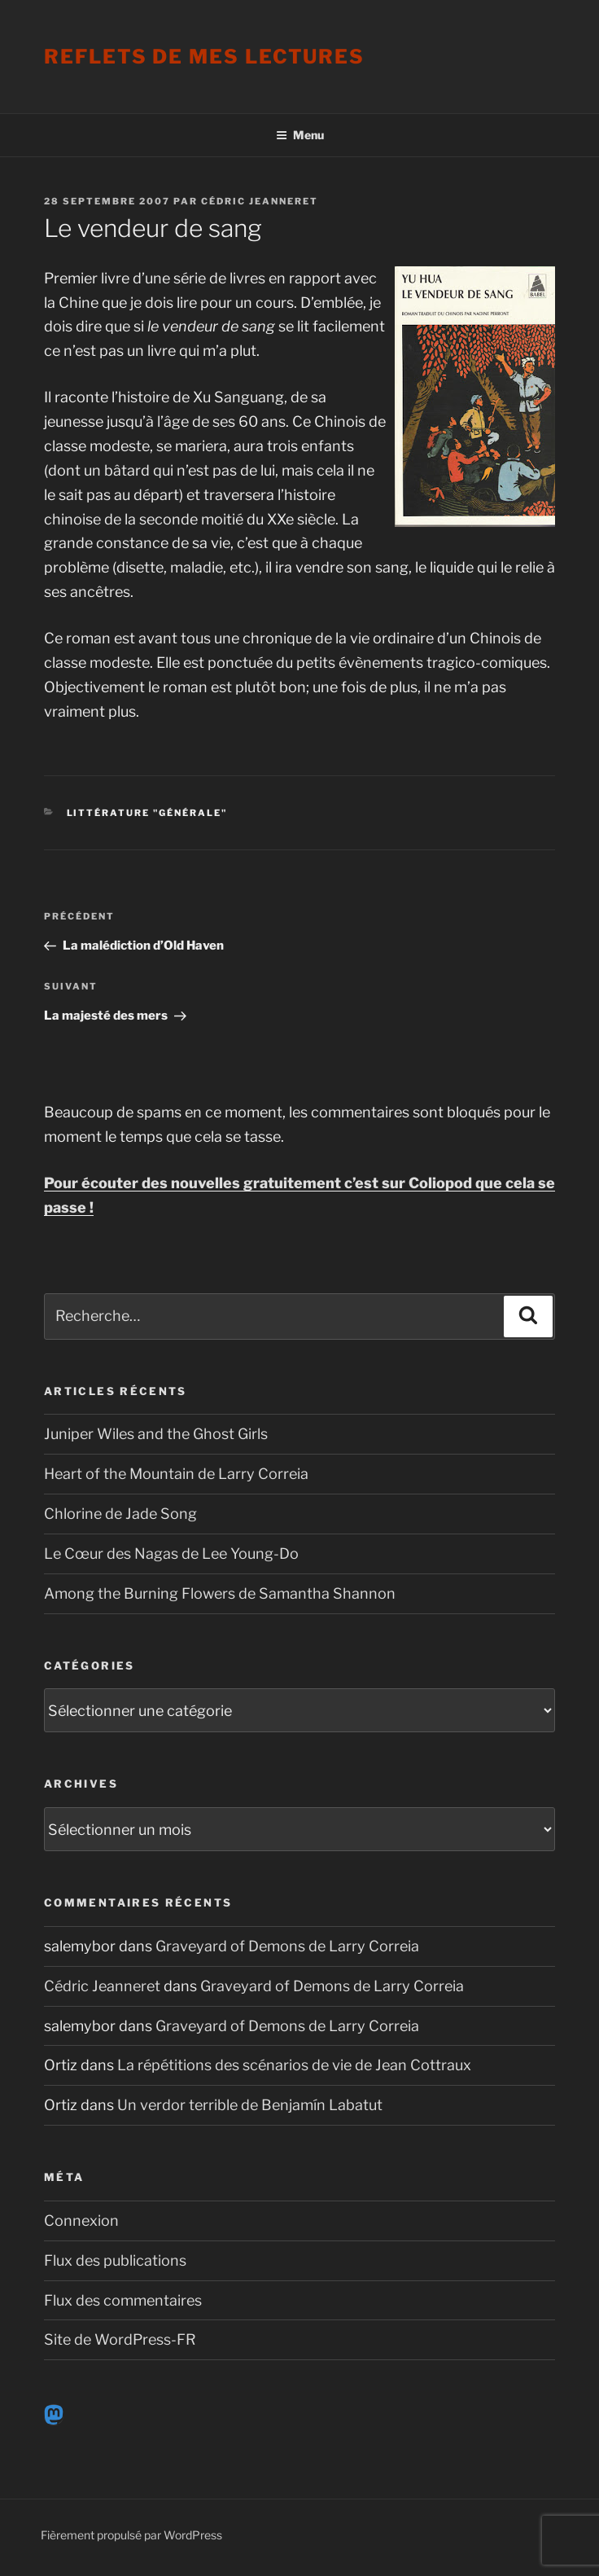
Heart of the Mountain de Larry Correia (176, 1473)
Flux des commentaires (123, 2300)
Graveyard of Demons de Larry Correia (287, 1946)
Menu (300, 135)
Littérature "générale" (147, 812)
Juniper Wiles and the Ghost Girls (156, 1433)
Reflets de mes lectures (204, 56)
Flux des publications (115, 2260)
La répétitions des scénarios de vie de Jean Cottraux (294, 2065)
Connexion (81, 2220)
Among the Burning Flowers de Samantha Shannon (220, 1593)
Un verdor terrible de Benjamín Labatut (250, 2104)
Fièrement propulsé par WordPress (131, 2535)
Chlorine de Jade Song (120, 1513)
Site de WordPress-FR (120, 2339)
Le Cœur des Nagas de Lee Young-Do (171, 1553)
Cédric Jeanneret (259, 201)
